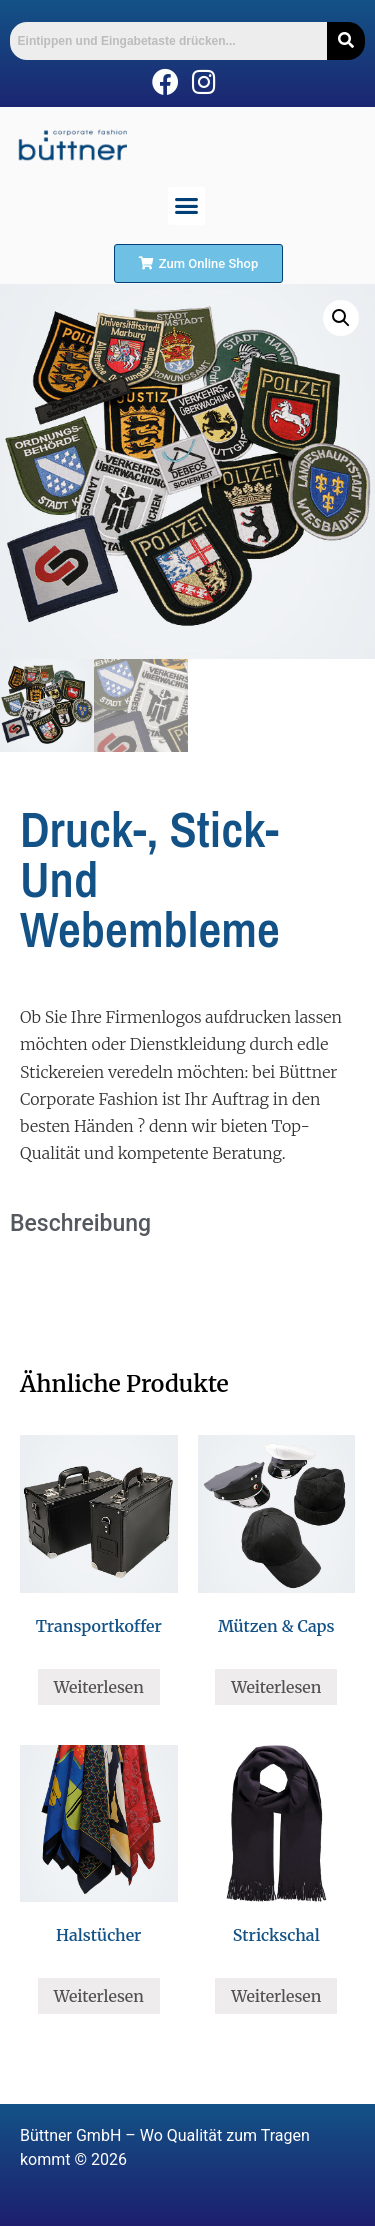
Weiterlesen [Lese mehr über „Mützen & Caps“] (276, 1687)
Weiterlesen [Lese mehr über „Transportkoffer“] (99, 1687)
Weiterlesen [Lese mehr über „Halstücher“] (99, 1996)
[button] (187, 206)
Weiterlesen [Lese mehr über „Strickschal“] (276, 1996)
